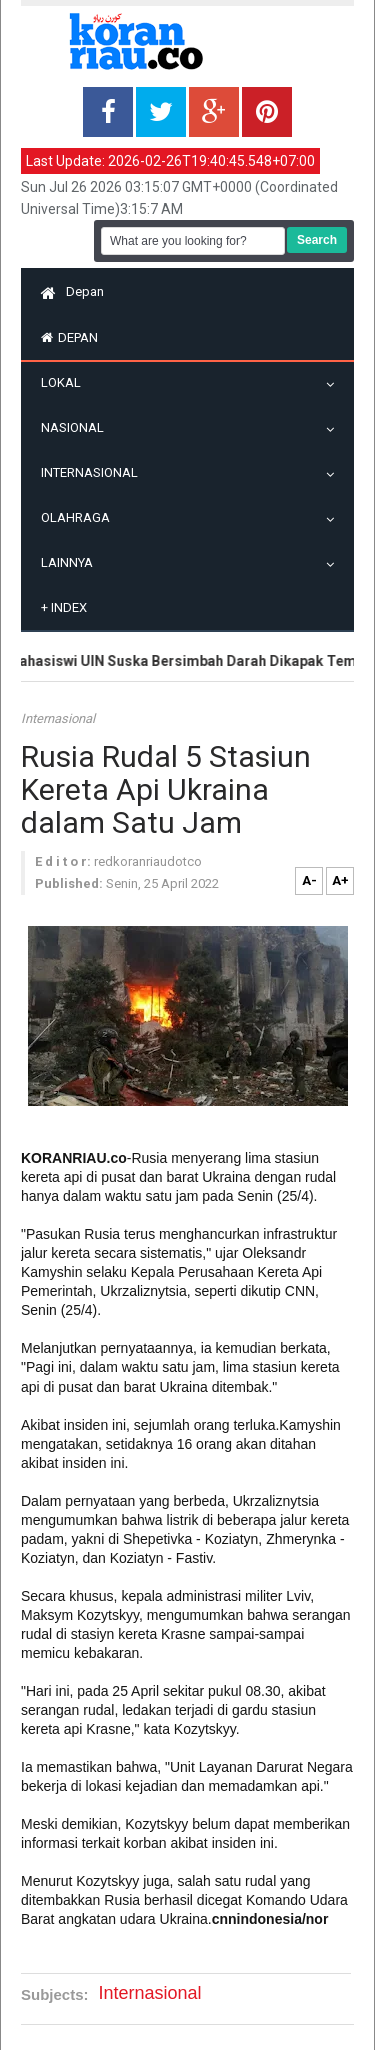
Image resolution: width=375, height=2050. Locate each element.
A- (309, 880)
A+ (340, 880)
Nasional (77, 427)
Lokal (66, 382)
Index (64, 607)
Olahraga (80, 517)
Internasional (94, 472)
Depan (72, 291)
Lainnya (72, 562)
